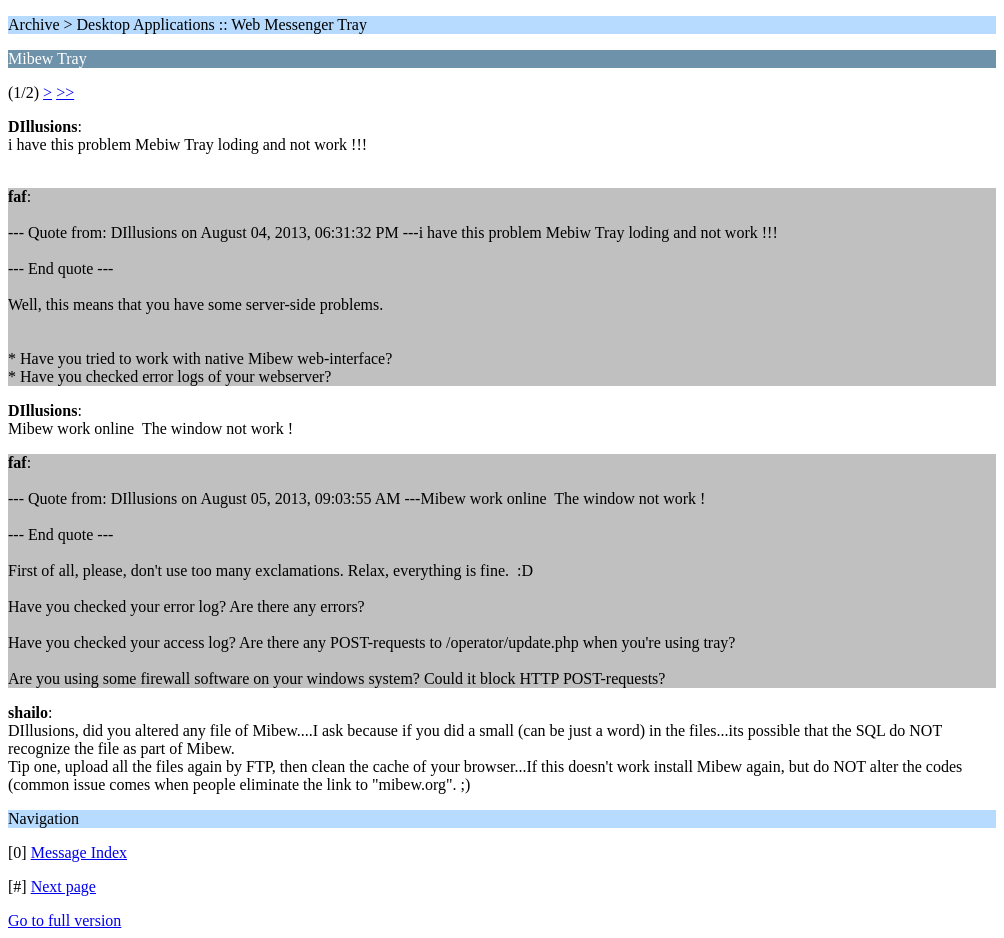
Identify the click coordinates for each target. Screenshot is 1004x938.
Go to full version (64, 920)
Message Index (79, 852)
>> (65, 92)
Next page (63, 886)
